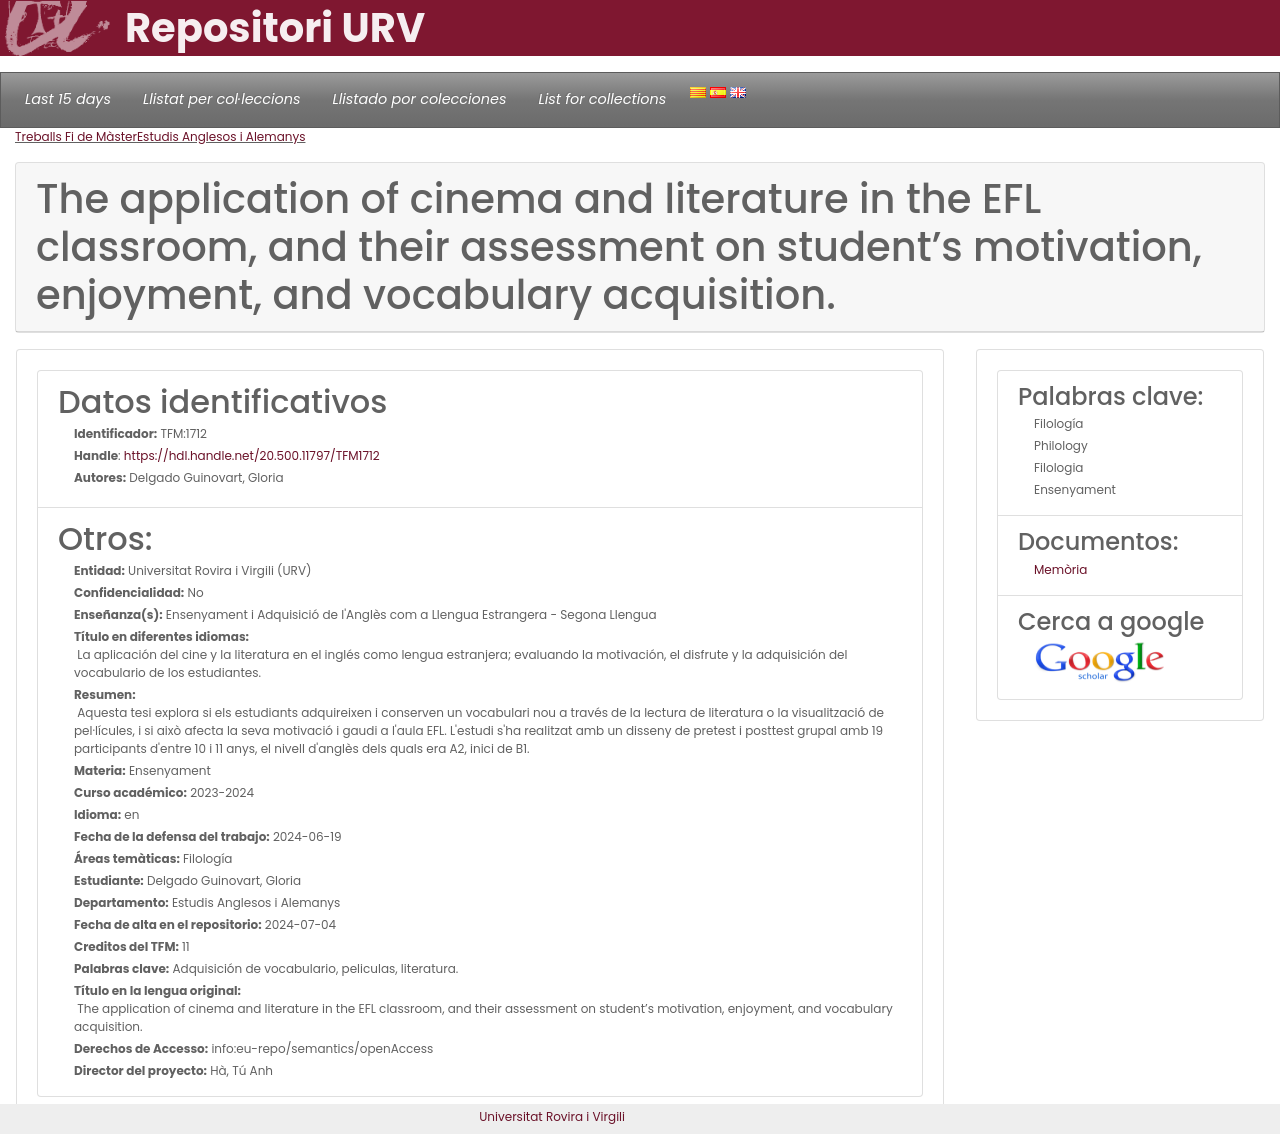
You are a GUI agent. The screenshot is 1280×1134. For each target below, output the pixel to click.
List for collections (602, 99)
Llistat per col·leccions (222, 99)
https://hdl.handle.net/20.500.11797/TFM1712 (252, 455)
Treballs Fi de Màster (76, 136)
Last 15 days (68, 99)
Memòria (1060, 569)
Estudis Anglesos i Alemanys (221, 136)
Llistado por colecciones (420, 99)
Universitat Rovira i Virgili (552, 1116)
